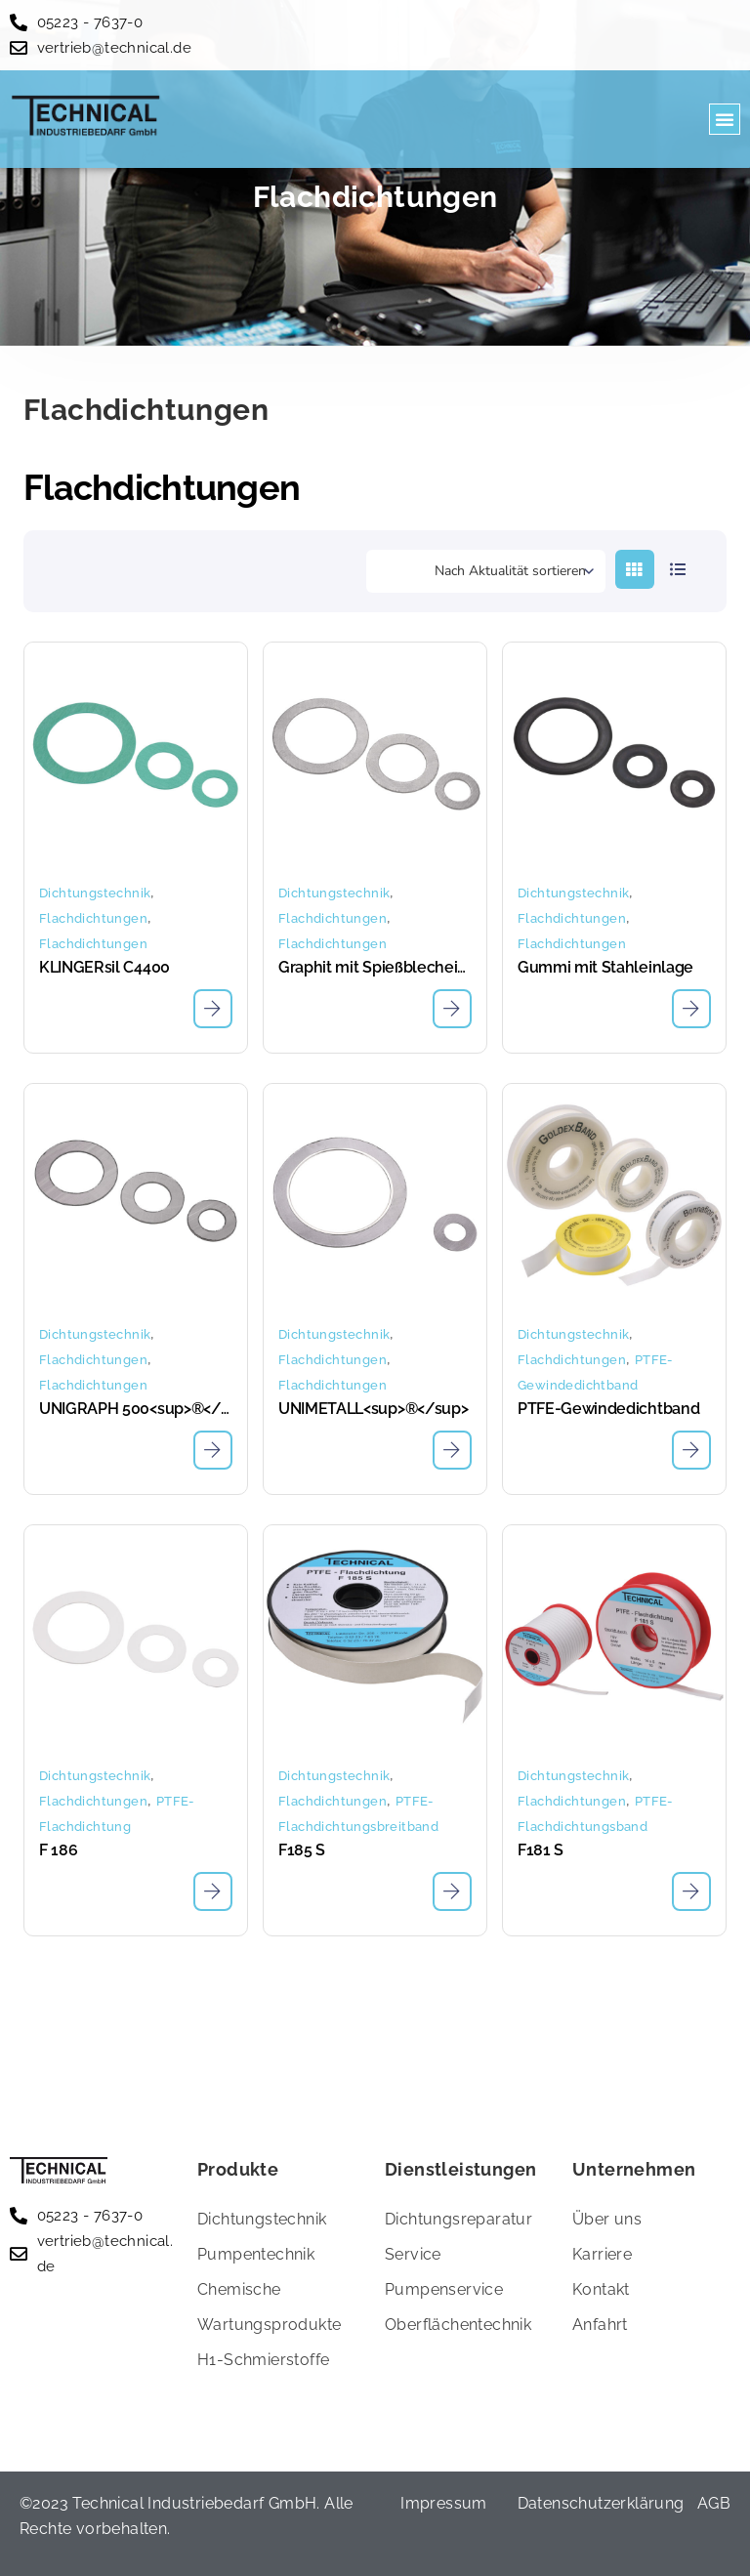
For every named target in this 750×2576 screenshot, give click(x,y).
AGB (713, 2503)
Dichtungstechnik (94, 893)
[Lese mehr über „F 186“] (212, 1891)
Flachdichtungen (93, 918)
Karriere (602, 2254)
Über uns (607, 2219)
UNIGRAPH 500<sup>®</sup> (135, 1408)
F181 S (540, 1850)
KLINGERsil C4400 (104, 967)
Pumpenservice (444, 2289)
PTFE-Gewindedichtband (608, 1408)
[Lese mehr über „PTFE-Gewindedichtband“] (691, 1450)
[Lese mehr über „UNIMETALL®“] (452, 1450)
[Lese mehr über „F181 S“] (691, 1891)
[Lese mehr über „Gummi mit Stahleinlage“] (691, 1008)
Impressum (443, 2503)
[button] (724, 119)
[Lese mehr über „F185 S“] (452, 1891)
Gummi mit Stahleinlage (605, 967)
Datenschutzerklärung (601, 2503)
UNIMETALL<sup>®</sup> (373, 1408)
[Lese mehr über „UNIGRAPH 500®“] (212, 1450)
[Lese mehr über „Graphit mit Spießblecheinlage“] (452, 1008)
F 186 (58, 1850)
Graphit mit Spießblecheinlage (375, 967)
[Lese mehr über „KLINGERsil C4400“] (212, 1008)
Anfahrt (600, 2324)
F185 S (301, 1850)
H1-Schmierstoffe (263, 2359)
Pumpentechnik (255, 2254)
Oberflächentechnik (458, 2324)
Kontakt (601, 2289)
